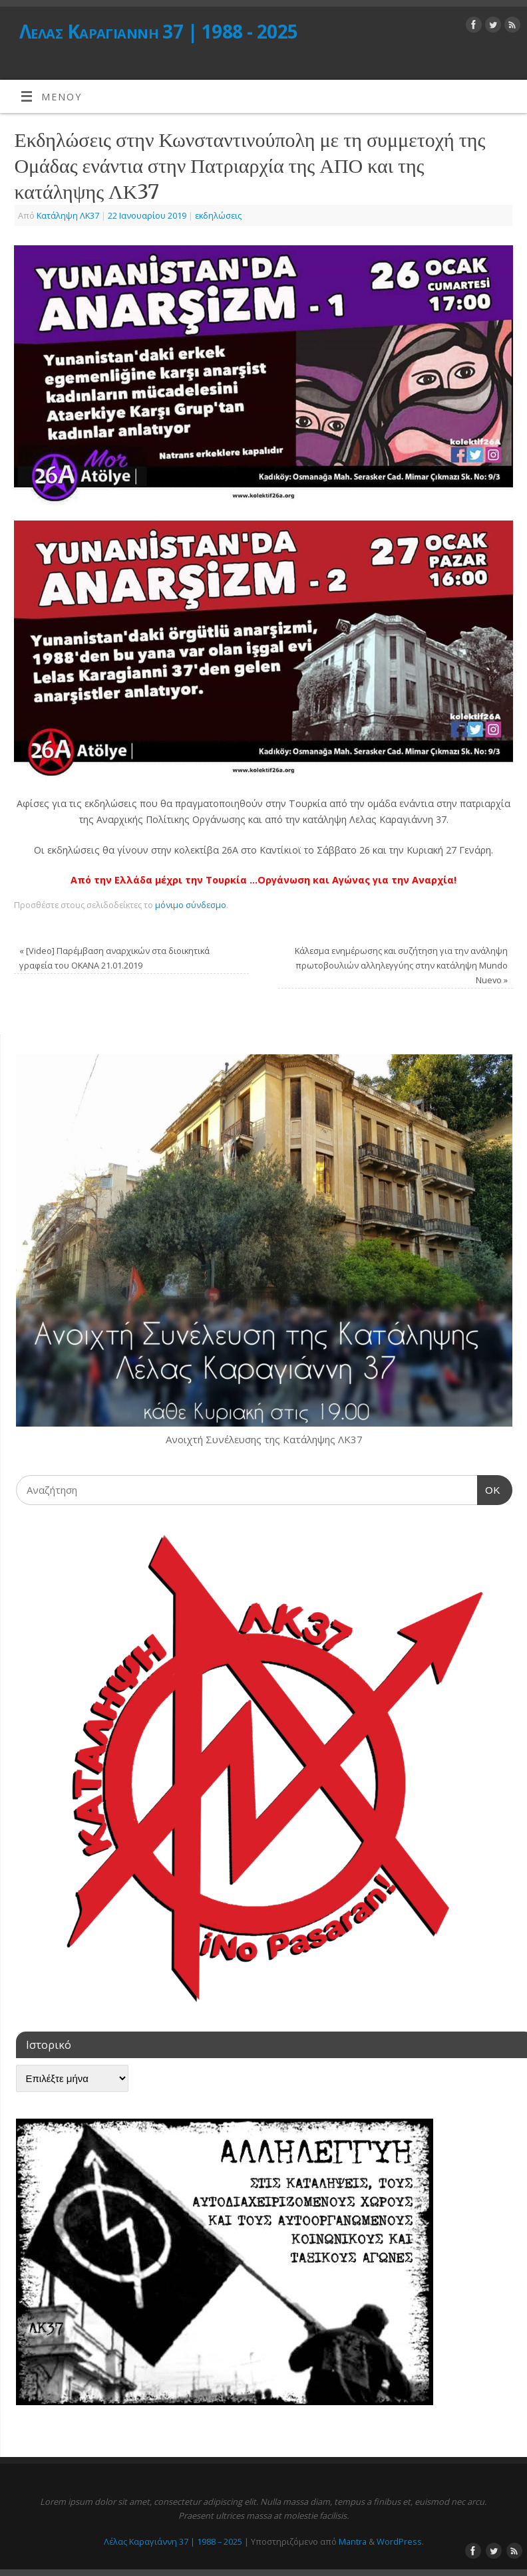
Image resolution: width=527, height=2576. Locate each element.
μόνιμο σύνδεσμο (190, 905)
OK (489, 1488)
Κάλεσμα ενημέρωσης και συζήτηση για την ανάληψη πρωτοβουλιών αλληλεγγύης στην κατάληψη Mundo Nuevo (401, 965)
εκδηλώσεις (218, 215)
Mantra (353, 2541)
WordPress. (400, 2541)
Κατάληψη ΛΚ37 (68, 215)
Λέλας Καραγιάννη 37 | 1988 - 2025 (158, 31)
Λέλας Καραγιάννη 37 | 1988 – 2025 (173, 2541)
